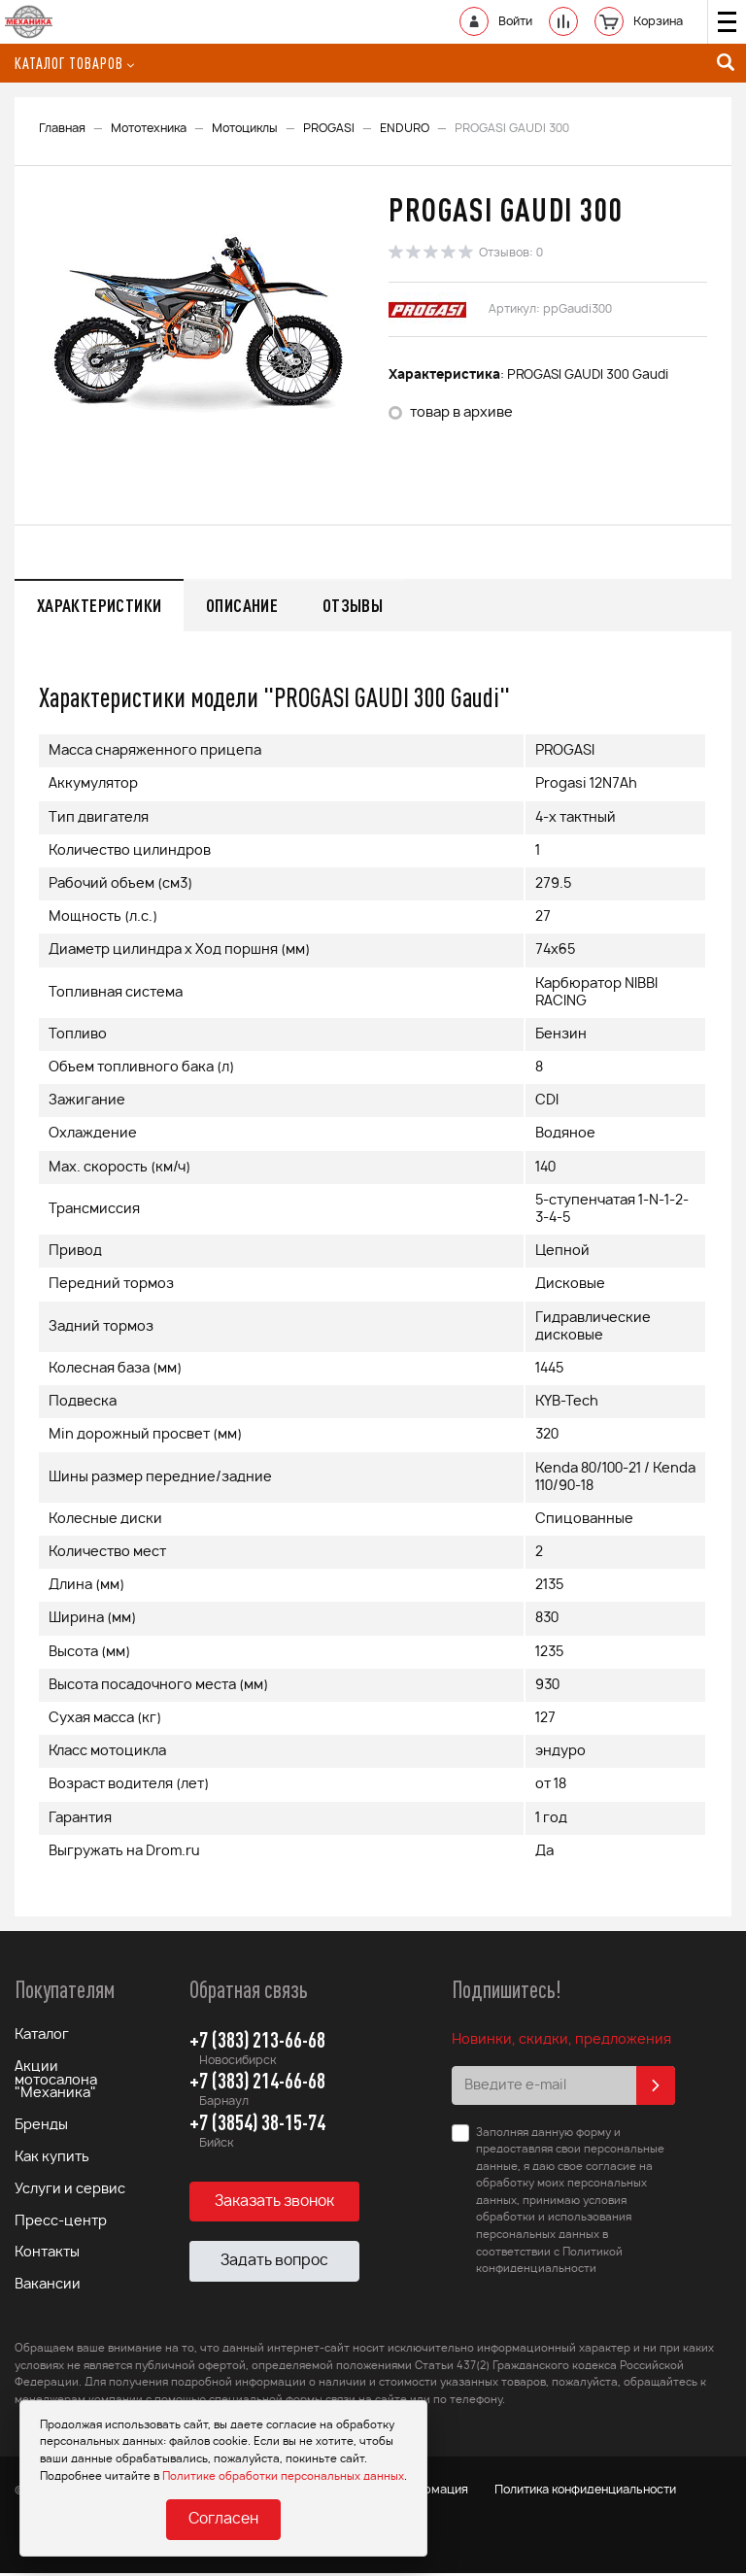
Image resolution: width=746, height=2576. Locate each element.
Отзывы (365, 604)
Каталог (42, 2038)
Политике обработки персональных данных (283, 2475)
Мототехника (148, 128)
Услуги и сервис (70, 2193)
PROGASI (329, 128)
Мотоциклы (245, 128)
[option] (199, 324)
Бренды (41, 2129)
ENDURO (404, 128)
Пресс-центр (61, 2225)
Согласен (223, 2520)
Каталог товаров (74, 63)
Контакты (47, 2257)
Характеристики (102, 604)
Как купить (52, 2161)
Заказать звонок (274, 2203)
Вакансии (48, 2289)
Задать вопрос (274, 2263)
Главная (62, 128)
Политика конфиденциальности (598, 2493)
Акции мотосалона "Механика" (56, 2083)
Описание (250, 604)
